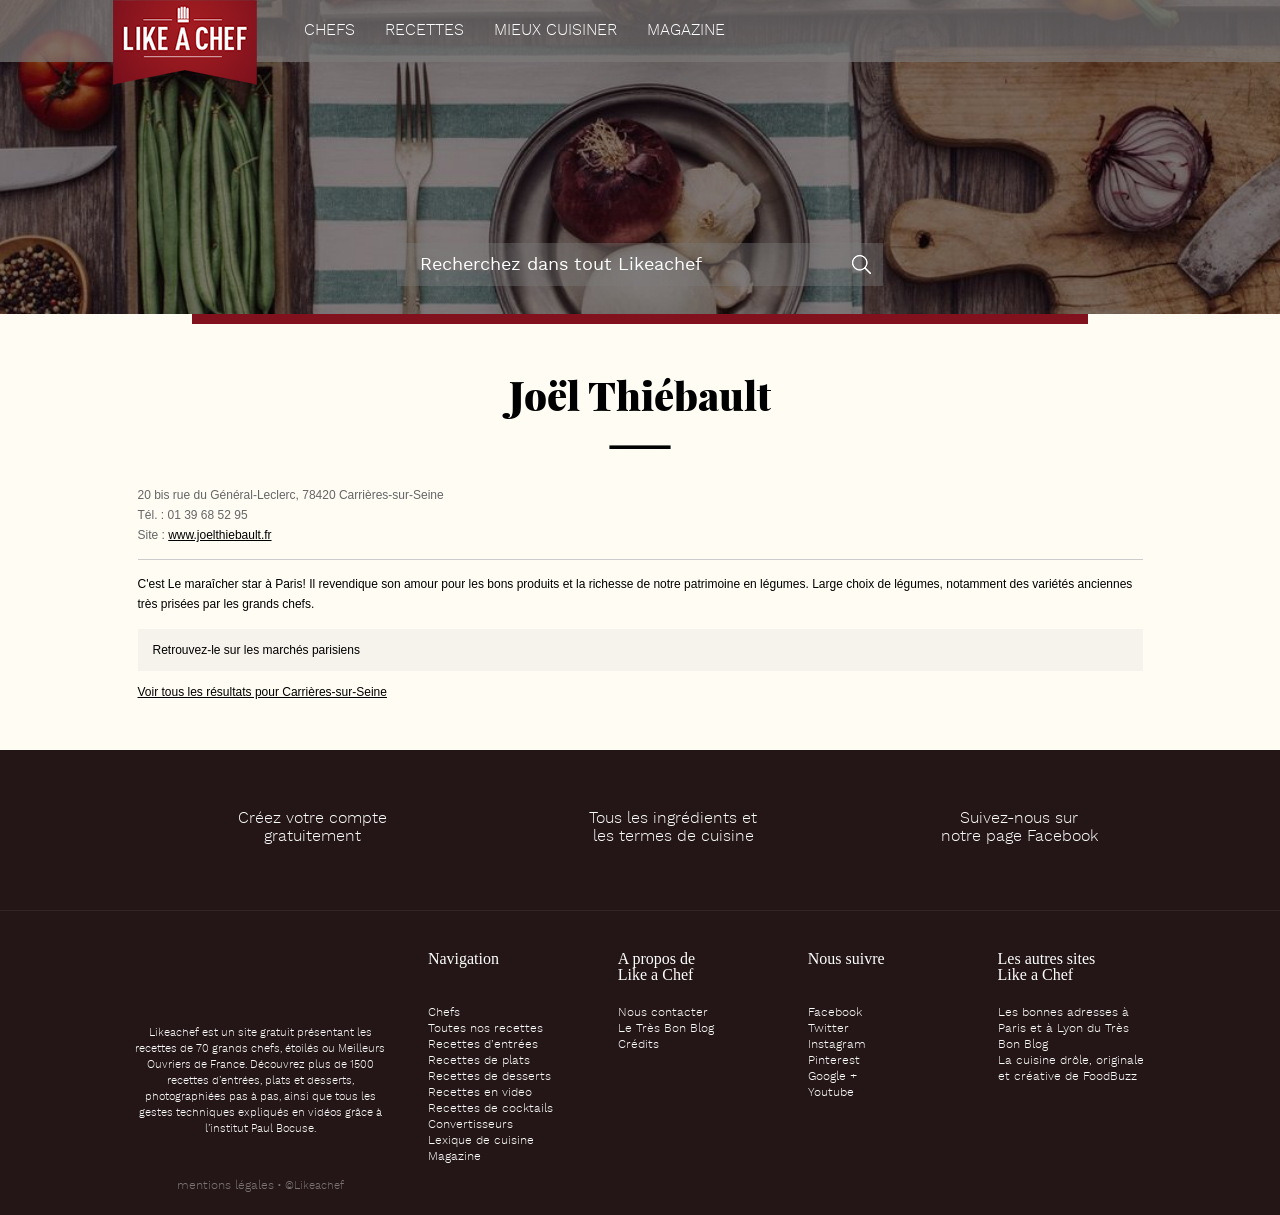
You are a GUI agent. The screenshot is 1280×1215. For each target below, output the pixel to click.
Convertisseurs (470, 1125)
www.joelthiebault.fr (219, 535)
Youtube (831, 1093)
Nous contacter (663, 1013)
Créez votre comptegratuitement (312, 828)
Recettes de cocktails (490, 1109)
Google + (832, 1077)
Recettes (424, 31)
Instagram (837, 1045)
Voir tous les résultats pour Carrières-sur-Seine (262, 692)
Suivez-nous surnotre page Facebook (1019, 828)
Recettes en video (480, 1093)
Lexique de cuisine (481, 1141)
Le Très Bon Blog (666, 1029)
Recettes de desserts (489, 1077)
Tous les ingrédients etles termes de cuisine (673, 828)
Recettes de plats (479, 1061)
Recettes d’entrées (483, 1045)
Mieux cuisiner (555, 31)
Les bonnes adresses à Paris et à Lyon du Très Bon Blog (1063, 1029)
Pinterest (834, 1061)
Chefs (329, 31)
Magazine (686, 31)
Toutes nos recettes (485, 1029)
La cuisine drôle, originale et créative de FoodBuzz (1071, 1069)
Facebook (835, 1013)
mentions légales (225, 1186)
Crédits (638, 1045)
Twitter (828, 1029)
